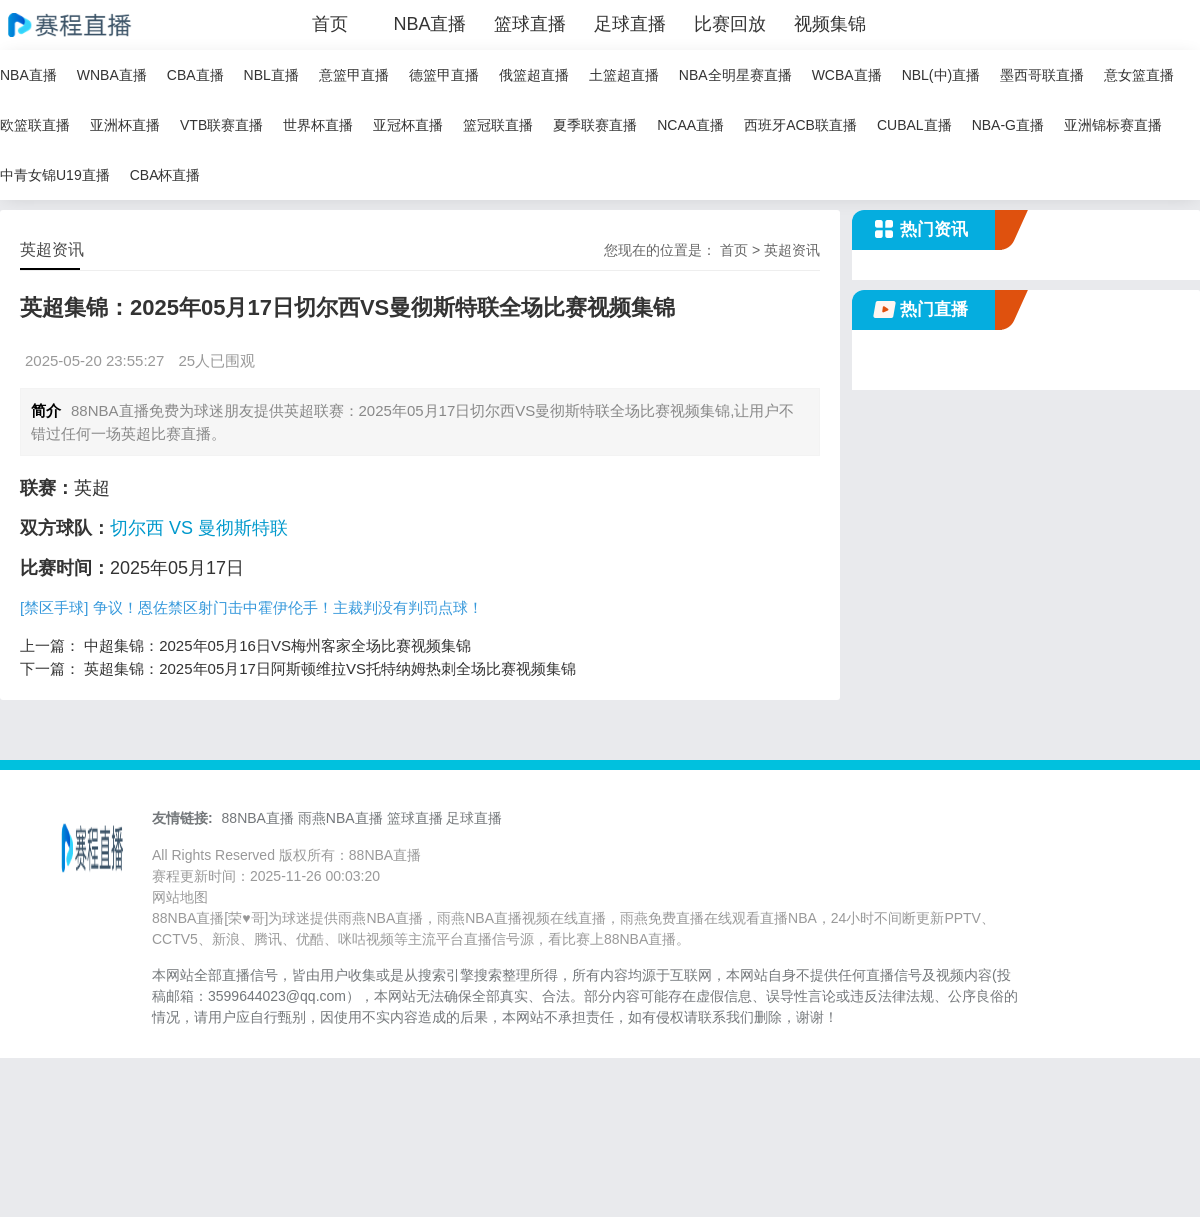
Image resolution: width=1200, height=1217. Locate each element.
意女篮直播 (1139, 75)
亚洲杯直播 (125, 125)
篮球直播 (530, 24)
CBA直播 (195, 75)
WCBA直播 (847, 75)
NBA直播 (429, 24)
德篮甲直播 (444, 75)
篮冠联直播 (498, 125)
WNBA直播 (112, 75)
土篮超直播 (624, 75)
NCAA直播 (690, 125)
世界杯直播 (318, 125)
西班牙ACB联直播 (800, 125)
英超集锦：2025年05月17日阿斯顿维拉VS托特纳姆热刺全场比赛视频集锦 (330, 668)
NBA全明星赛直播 (735, 75)
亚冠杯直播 (408, 125)
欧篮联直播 (35, 125)
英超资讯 (792, 250)
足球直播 (630, 24)
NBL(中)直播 (941, 75)
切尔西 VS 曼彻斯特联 (199, 528)
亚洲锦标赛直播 (1113, 125)
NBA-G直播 (1008, 125)
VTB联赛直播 (221, 125)
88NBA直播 (258, 818)
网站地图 (180, 897)
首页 (330, 24)
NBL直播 (271, 75)
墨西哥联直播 (1042, 75)
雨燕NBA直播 (340, 818)
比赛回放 (730, 24)
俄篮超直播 (534, 75)
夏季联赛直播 (595, 125)
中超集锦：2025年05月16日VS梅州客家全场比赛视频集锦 (277, 645)
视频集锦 (830, 24)
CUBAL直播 (914, 125)
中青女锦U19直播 (55, 175)
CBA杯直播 (165, 175)
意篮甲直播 (354, 75)
